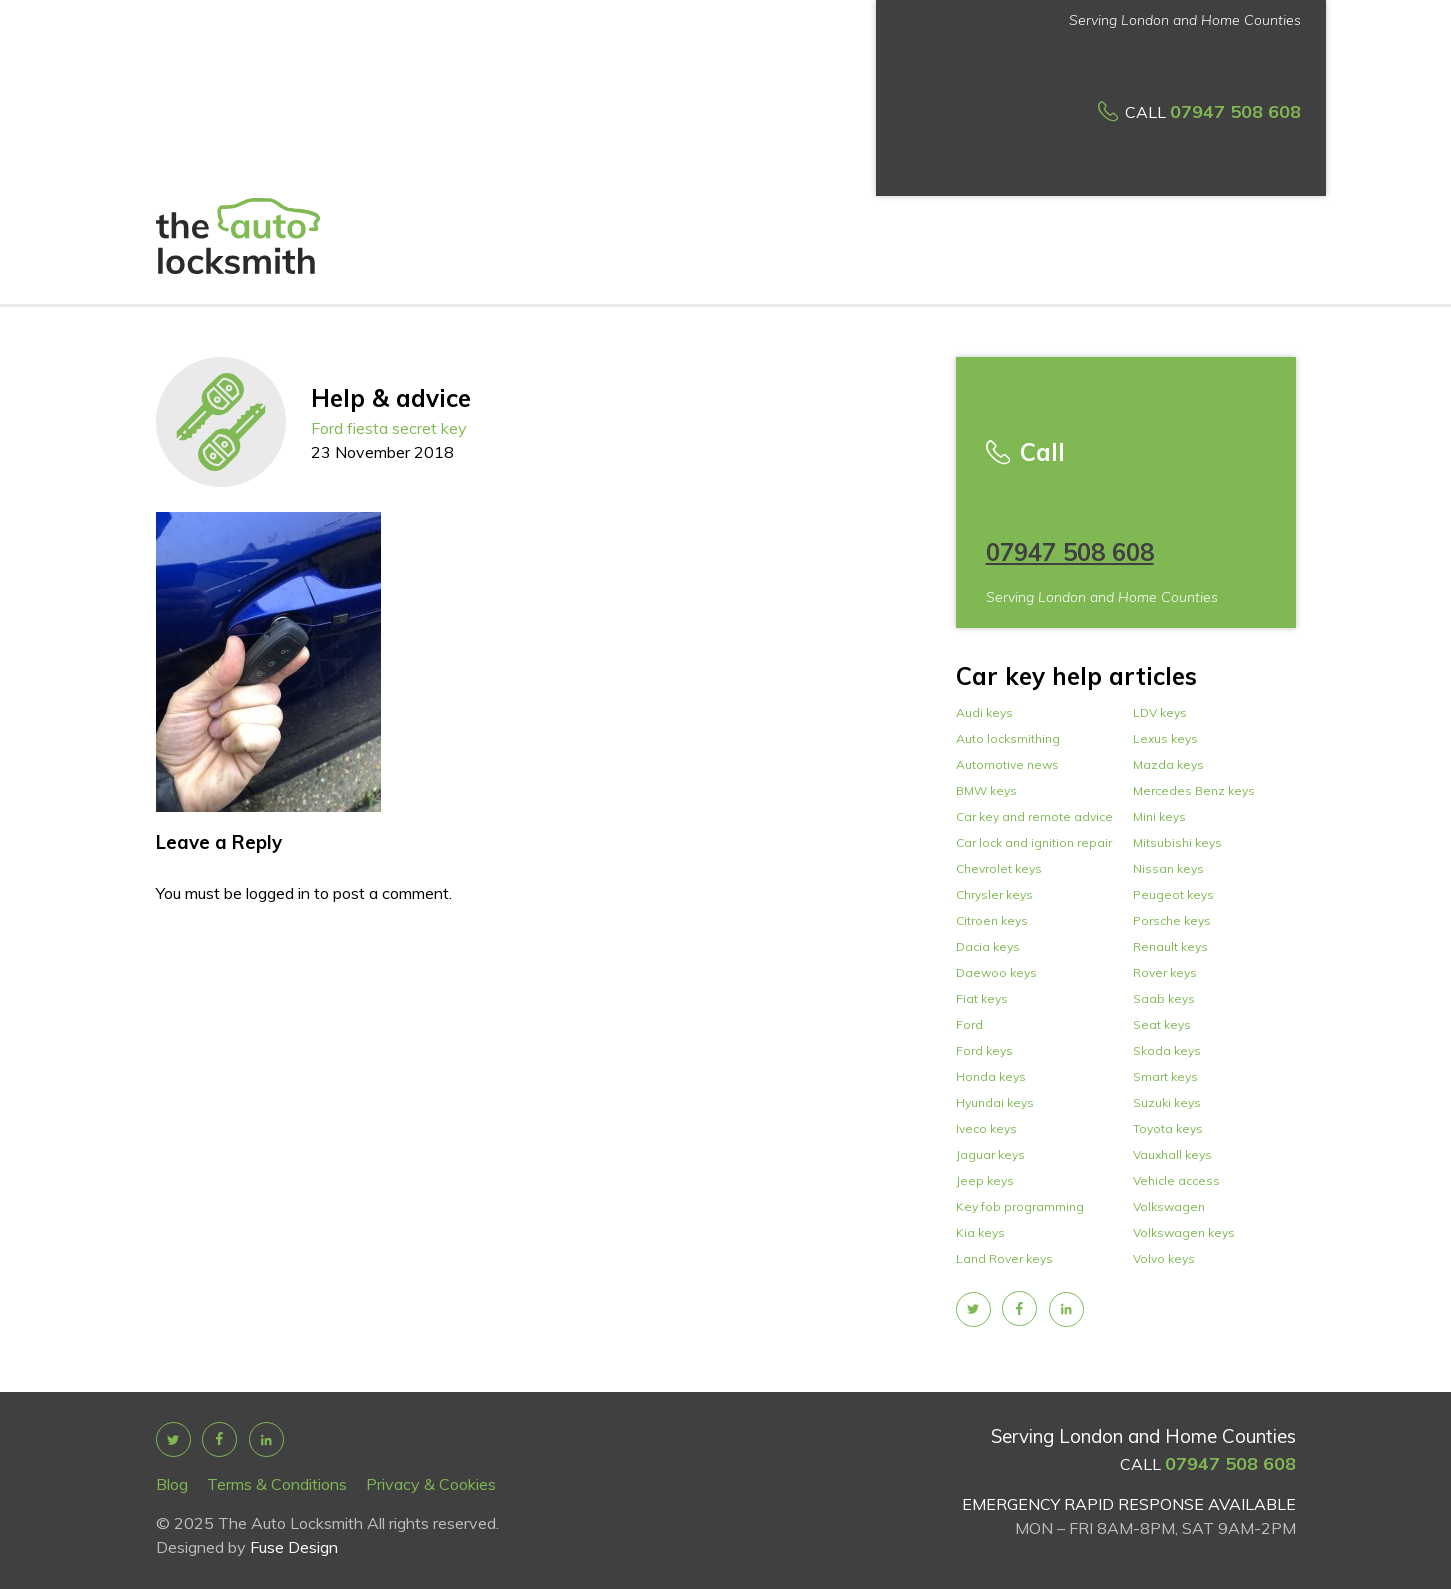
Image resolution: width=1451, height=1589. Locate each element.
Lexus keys (1165, 738)
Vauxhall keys (1172, 1154)
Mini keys (1159, 816)
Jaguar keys (990, 1154)
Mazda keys (1168, 764)
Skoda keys (1167, 1050)
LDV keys (1160, 712)
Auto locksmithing (1008, 738)
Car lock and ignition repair (1034, 842)
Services (595, 128)
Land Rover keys (1004, 1258)
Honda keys (991, 1076)
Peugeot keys (1173, 894)
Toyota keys (1168, 1128)
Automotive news (1007, 764)
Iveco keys (986, 1128)
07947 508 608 (1235, 111)
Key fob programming (1020, 1206)
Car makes (1242, 128)
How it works (824, 126)
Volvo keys (1164, 1258)
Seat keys (1162, 1024)
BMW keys (986, 790)
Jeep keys (985, 1180)
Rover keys (1165, 972)
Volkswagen (1169, 1206)
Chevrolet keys (999, 868)
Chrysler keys (994, 894)
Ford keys (984, 1050)
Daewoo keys (996, 972)
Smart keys (1165, 1076)
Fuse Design (294, 1547)
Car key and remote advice (1034, 816)
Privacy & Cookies (431, 1484)
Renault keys (1170, 946)
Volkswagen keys (1184, 1232)
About (526, 126)
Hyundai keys (995, 1102)
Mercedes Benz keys (1194, 790)
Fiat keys (982, 998)
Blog (172, 1484)
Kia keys (980, 1232)
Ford (969, 1024)
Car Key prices (710, 126)
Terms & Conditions (277, 1484)
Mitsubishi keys (1177, 842)
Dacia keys (988, 946)
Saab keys (1164, 998)
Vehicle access (1176, 1180)
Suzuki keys (1167, 1102)
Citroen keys (992, 920)
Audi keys (984, 712)
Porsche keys (1172, 920)
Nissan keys (1168, 868)
